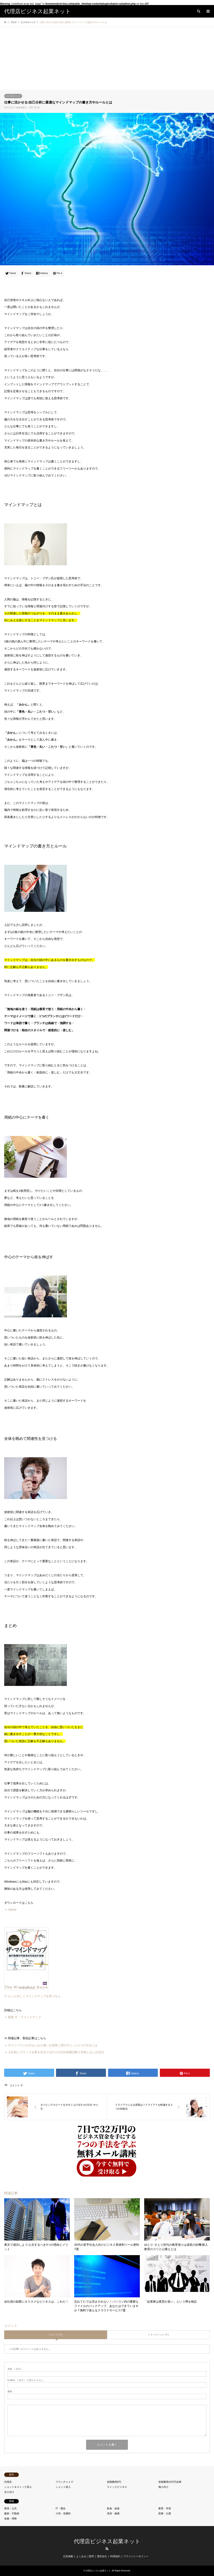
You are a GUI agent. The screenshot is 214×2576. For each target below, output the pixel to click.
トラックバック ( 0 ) (158, 2334)
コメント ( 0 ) (56, 2334)
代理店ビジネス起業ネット (107, 2541)
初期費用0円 (114, 2481)
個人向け (163, 2486)
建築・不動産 (11, 2513)
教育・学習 (164, 2508)
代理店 (8, 2481)
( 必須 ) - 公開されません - (26, 2380)
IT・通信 (60, 2508)
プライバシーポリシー (135, 2556)
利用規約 (115, 2556)
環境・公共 (10, 2508)
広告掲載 (68, 2556)
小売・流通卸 (63, 2513)
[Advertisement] (107, 58)
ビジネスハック (13, 96)
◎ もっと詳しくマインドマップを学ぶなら (32, 1996)
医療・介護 (164, 2513)
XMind (12, 1909)
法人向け (9, 2492)
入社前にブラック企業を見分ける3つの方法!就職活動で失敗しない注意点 (56, 2052)
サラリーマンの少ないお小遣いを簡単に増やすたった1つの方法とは (52, 2045)
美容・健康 (113, 2513)
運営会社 (102, 2556)
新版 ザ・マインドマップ (24, 2017)
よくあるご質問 (85, 2556)
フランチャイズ (64, 2481)
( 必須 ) (15, 2369)
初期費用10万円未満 (169, 2481)
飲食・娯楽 (113, 2508)
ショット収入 (63, 2486)
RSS (107, 2548)
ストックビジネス (117, 2486)
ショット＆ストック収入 (18, 2486)
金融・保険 (10, 2518)
